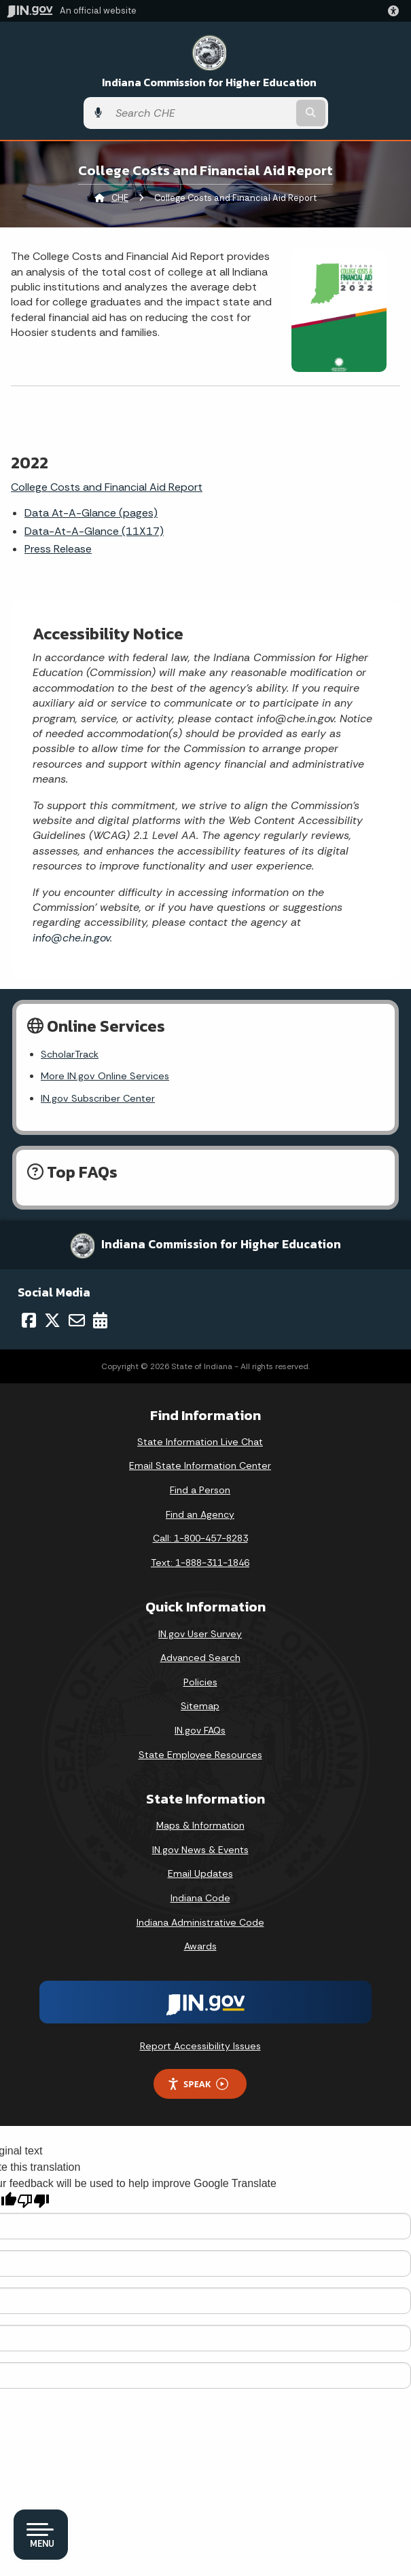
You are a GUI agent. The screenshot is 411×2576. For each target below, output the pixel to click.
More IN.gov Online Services (105, 1076)
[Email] (77, 1320)
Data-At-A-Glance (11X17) (94, 531)
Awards (200, 1946)
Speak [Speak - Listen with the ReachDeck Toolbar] (197, 2084)
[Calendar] (100, 1320)
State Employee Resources (200, 1755)
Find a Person (200, 1490)
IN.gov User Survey (200, 1634)
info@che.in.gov (71, 938)
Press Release (58, 549)
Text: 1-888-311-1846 (200, 1562)
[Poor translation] (33, 2201)
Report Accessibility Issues (200, 2046)
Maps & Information (200, 1825)
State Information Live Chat (200, 1442)
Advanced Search (200, 1657)
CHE (119, 198)
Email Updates (200, 1873)
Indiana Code (200, 1898)
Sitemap (200, 1706)
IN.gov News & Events (200, 1850)
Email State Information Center (200, 1465)
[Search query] (201, 113)
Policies (200, 1682)
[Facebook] (29, 1320)
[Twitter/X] (52, 1320)
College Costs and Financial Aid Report (106, 487)
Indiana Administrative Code (200, 1922)
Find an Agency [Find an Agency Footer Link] (200, 1514)
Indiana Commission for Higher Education (209, 82)
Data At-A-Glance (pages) (91, 513)
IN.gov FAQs (200, 1730)
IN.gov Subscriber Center (98, 1098)
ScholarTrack (70, 1054)
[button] (396, 10)
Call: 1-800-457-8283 (200, 1538)
